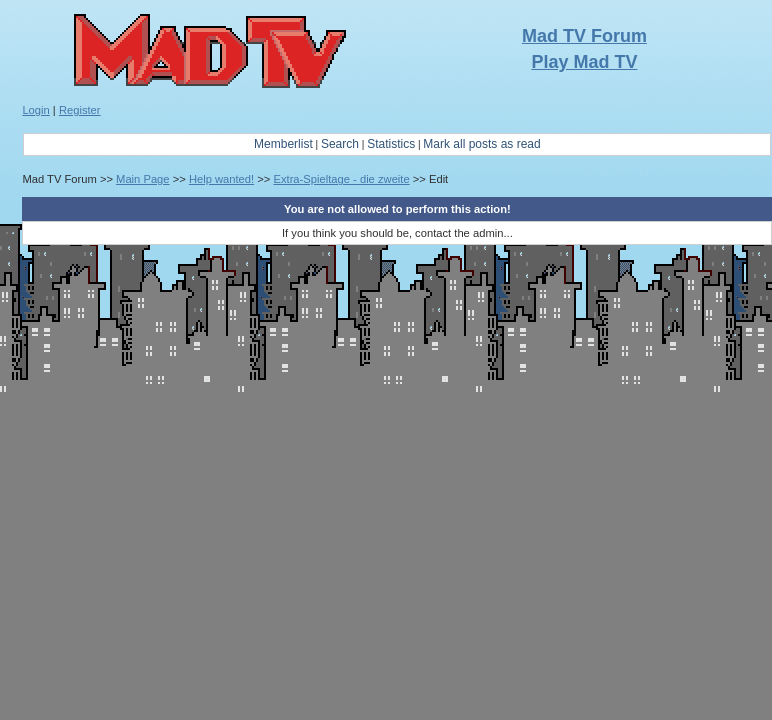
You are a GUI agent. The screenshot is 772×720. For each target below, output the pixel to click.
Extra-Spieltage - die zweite (341, 179)
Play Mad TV (584, 62)
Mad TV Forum (584, 36)
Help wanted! (221, 179)
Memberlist (283, 144)
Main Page (143, 179)
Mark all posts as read (481, 144)
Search (340, 144)
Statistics (391, 144)
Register (80, 110)
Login (35, 110)
